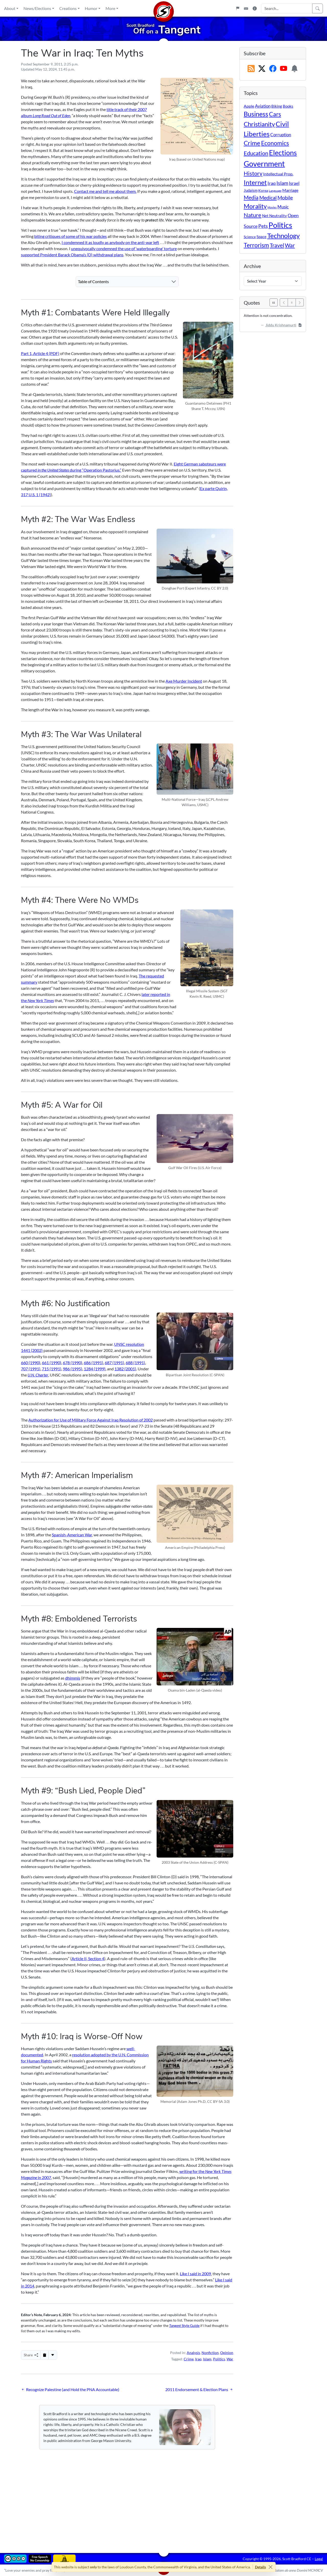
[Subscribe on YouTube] (283, 68)
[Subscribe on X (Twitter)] (261, 68)
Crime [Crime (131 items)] (252, 143)
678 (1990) (72, 1362)
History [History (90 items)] (253, 173)
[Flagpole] (237, 8)
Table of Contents (93, 281)
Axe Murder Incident (184, 681)
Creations (68, 8)
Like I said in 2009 (195, 2273)
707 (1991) (30, 1368)
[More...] (52, 2355)
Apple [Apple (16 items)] (249, 106)
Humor (91, 8)
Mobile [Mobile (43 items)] (285, 198)
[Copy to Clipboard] (44, 2355)
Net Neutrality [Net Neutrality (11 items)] (274, 215)
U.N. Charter (38, 1374)
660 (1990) (30, 1362)
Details (260, 2567)
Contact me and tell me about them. (105, 191)
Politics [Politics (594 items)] (280, 224)
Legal (319, 2559)
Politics (219, 2359)
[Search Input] (286, 8)
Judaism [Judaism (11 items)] (251, 190)
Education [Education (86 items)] (256, 153)
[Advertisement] (163, 2497)
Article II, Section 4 (88, 1958)
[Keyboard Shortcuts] (246, 8)
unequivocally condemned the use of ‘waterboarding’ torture (124, 248)
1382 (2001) (125, 1368)
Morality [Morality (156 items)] (255, 206)
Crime (189, 2359)
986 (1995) (72, 1368)
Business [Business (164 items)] (256, 114)
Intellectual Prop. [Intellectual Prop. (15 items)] (278, 173)
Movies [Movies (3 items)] (272, 207)
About (9, 8)
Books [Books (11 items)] (288, 106)
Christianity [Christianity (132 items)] (259, 124)
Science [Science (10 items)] (250, 237)
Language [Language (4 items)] (275, 190)
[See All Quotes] (274, 302)
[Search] (317, 8)
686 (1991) (93, 1362)
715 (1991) (51, 1368)
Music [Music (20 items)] (283, 206)
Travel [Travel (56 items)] (277, 245)
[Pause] (292, 302)
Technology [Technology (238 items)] (283, 235)
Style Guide (184, 2325)
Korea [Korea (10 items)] (263, 190)
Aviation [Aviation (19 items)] (263, 106)
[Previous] (284, 302)
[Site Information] (254, 8)
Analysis (193, 2352)
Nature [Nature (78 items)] (252, 215)
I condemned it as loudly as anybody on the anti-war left (110, 242)
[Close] (270, 2567)
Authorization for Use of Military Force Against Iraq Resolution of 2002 (90, 1419)
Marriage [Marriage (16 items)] (290, 190)
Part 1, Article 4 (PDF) (40, 353)
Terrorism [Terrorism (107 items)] (256, 245)
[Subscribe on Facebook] (272, 68)
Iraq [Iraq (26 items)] (271, 183)
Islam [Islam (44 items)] (282, 183)
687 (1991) (114, 1362)
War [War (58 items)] (290, 245)
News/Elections (37, 8)
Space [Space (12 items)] (261, 236)
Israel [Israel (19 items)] (294, 183)
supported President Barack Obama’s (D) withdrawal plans (72, 254)
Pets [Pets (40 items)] (263, 226)
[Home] (163, 8)
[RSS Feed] (251, 68)
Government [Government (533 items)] (264, 163)
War (230, 2359)
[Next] (300, 302)
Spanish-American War (72, 1534)
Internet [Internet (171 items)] (255, 182)
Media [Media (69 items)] (251, 197)
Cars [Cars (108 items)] (275, 114)
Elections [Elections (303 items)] (283, 153)
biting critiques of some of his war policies (70, 236)
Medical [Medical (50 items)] (268, 197)
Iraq (198, 2359)
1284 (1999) (95, 1368)
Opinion (226, 2352)
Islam (207, 2359)
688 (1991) (135, 1362)
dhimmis (72, 1677)
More (110, 8)
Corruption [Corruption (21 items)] (280, 134)
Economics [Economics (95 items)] (275, 143)
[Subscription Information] (294, 68)
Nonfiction (210, 2352)
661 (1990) (51, 1362)
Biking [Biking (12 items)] (276, 106)
